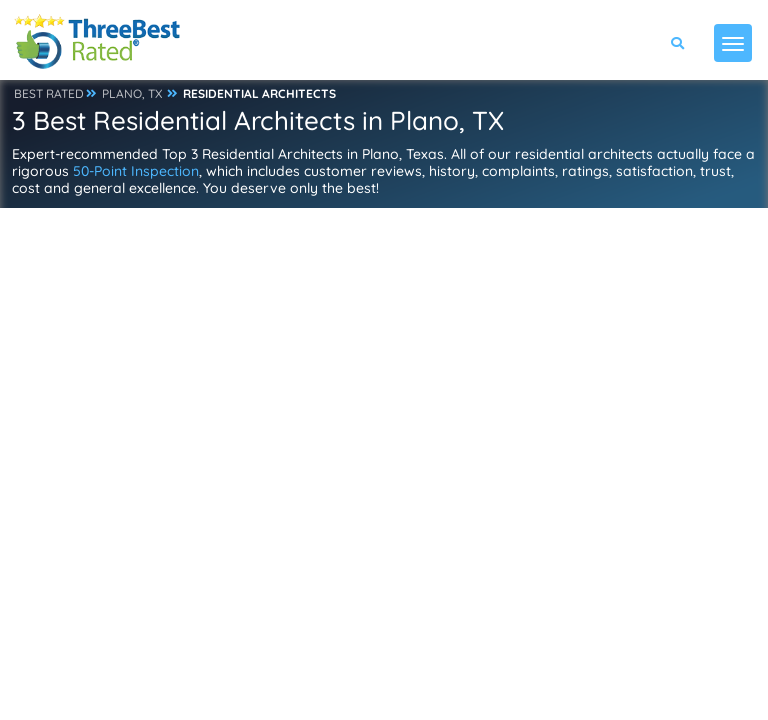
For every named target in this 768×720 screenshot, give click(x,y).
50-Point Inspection (136, 171)
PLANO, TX (132, 93)
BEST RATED (49, 93)
